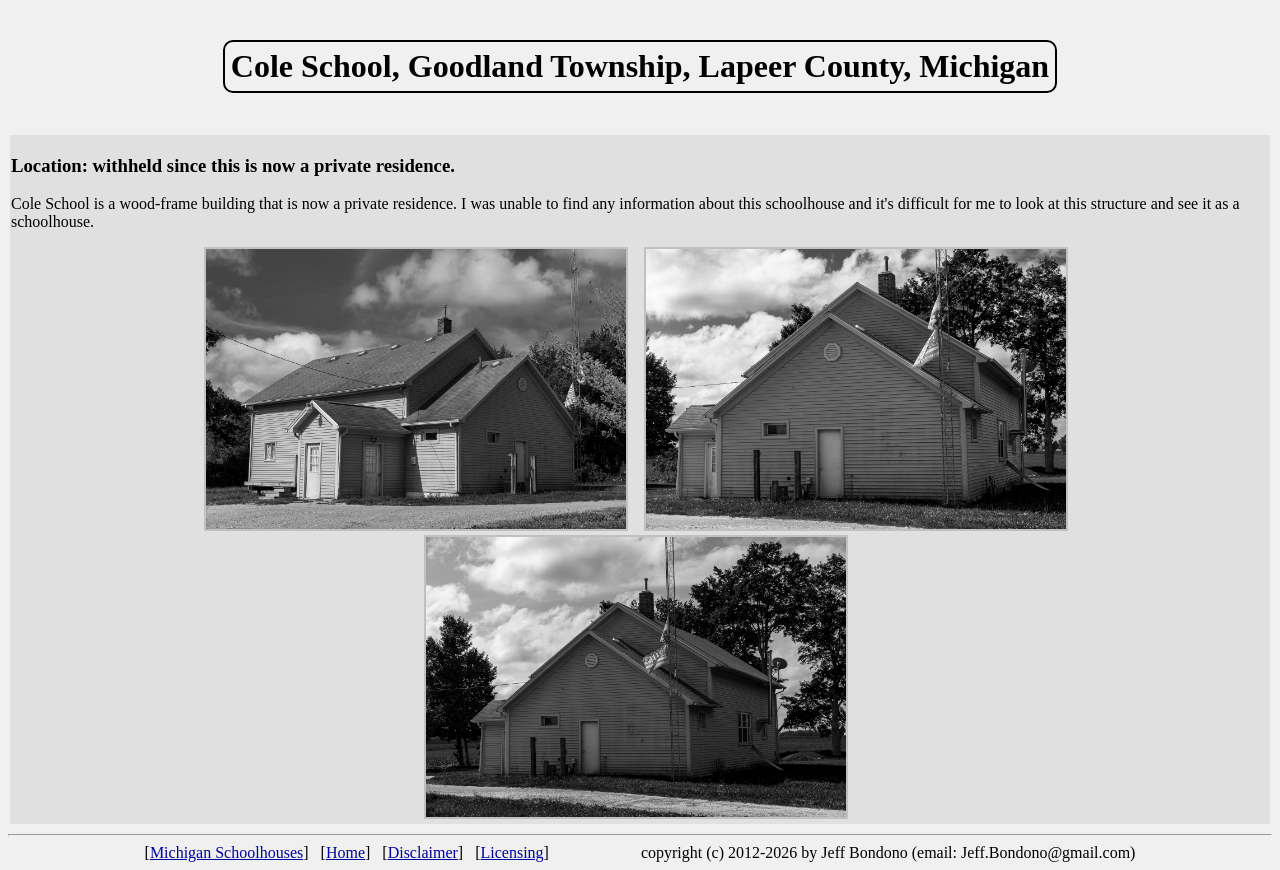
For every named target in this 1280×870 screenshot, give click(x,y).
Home (345, 852)
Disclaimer (423, 852)
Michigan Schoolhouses (226, 852)
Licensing (512, 852)
